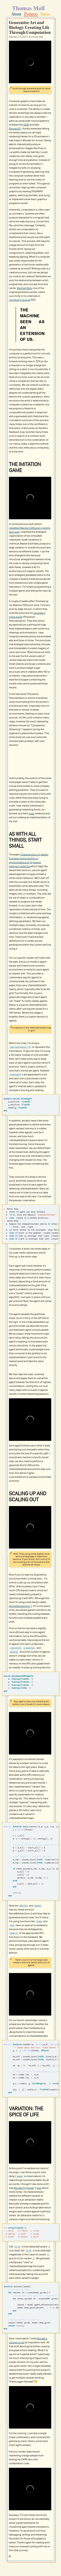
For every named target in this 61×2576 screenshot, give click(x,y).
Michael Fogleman (24, 2191)
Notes (45, 14)
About (16, 14)
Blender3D (14, 128)
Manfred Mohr (24, 288)
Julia (31, 813)
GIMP (26, 124)
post (38, 2191)
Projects (31, 14)
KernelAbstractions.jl (20, 1606)
